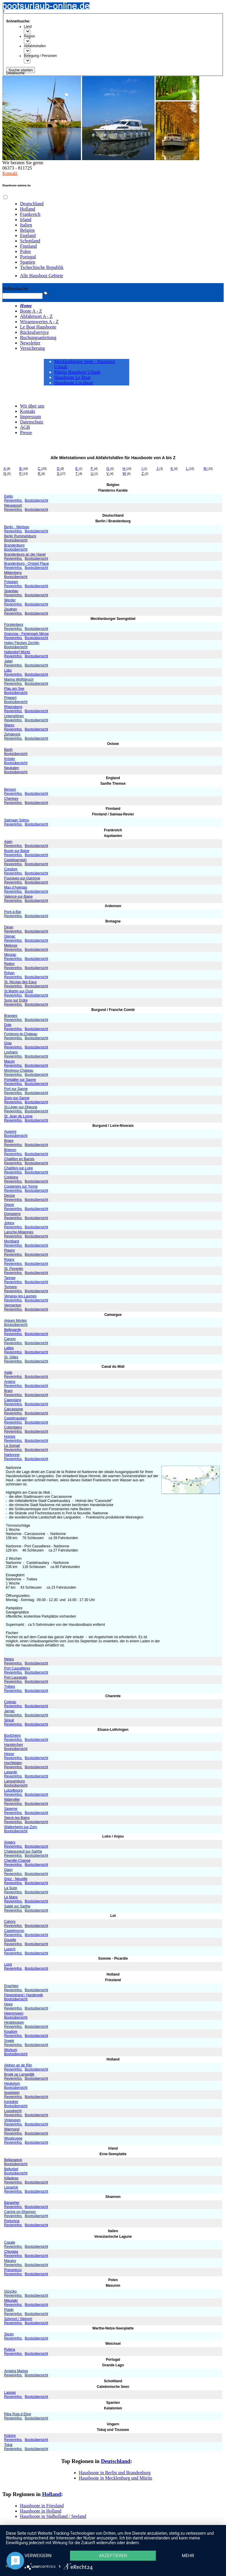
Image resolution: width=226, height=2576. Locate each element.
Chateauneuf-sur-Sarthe (23, 1851)
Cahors (10, 1922)
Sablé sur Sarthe (17, 1906)
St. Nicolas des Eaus (20, 982)
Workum (10, 2050)
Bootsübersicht (36, 500)
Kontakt (10, 173)
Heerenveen (13, 2013)
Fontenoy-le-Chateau (20, 1034)
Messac (10, 955)
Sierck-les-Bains (17, 1818)
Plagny (9, 1250)
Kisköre (10, 2436)
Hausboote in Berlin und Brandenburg (115, 2472)
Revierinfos (13, 500)
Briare (9, 1141)
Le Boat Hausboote (38, 326)
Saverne (10, 1809)
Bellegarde (12, 1330)
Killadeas (11, 2178)
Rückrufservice (34, 332)
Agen (8, 842)
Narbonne (12, 1455)
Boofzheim (12, 1735)
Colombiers (13, 1427)
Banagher (11, 2203)
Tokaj (8, 2445)
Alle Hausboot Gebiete (41, 275)
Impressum (30, 416)
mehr (188, 2555)
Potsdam (11, 582)
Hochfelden (13, 1763)
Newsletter (30, 342)
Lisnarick (11, 2187)
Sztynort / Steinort (18, 2319)
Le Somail (12, 1446)
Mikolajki (11, 2300)
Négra (9, 1659)
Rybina (9, 2349)
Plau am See (14, 689)
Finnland (28, 246)
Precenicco (12, 2270)
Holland (27, 208)
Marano (10, 2261)
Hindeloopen (14, 2022)
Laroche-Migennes (18, 1232)
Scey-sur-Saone (16, 1098)
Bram (8, 1391)
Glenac (9, 936)
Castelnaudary (15, 1418)
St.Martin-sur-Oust (18, 991)
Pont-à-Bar (12, 912)
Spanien (27, 262)
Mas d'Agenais (15, 887)
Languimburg (14, 1781)
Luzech (10, 1949)
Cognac (10, 1702)
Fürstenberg (13, 625)
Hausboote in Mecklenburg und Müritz (115, 2477)
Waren (9, 725)
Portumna (11, 2221)
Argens (9, 1382)
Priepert (10, 698)
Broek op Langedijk (19, 2074)
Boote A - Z (31, 310)
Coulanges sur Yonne (21, 1186)
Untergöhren (14, 716)
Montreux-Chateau (18, 1070)
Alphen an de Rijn (18, 2065)
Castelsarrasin (15, 860)
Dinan (8, 927)
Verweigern (37, 2555)
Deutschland (32, 203)
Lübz (8, 670)
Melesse (10, 945)
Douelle (10, 1940)
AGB (25, 427)
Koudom (10, 2032)
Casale (9, 2242)
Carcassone (13, 1409)
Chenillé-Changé (17, 1860)
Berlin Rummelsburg (20, 536)
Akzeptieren (113, 2555)
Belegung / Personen (40, 56)
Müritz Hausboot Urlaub (77, 372)
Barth (8, 750)
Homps (9, 1436)
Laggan (10, 2393)
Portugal (28, 256)
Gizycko (10, 2291)
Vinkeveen (12, 2120)
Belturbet (11, 2169)
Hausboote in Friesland (42, 2505)
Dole (7, 1025)
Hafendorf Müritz (17, 652)
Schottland (30, 240)
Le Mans (11, 1897)
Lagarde (10, 1772)
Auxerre (10, 1131)
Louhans (11, 1052)
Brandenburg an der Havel (25, 554)
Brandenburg (14, 545)
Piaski (9, 2310)
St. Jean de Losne (18, 1116)
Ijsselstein (12, 2093)
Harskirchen (13, 1745)
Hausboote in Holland (40, 2510)
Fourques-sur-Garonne (22, 878)
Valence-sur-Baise (18, 896)
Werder (10, 600)
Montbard (11, 1241)
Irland (25, 219)
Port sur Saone (16, 1089)
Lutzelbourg (13, 1790)
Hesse (9, 1754)
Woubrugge (13, 2138)
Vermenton (12, 1305)
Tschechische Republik (42, 267)
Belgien (27, 230)
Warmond (11, 2129)
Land (28, 26)
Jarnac (9, 1711)
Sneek (9, 2041)
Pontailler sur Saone (20, 1080)
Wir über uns (32, 405)
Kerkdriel (11, 2102)
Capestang (12, 1400)
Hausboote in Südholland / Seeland (53, 2516)
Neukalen (11, 768)
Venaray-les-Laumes (20, 1296)
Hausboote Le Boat (72, 377)
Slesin (9, 2334)
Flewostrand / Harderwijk (23, 1995)
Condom (10, 869)
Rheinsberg (13, 707)
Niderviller (12, 1799)
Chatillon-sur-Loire (18, 1168)
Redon (9, 964)
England (28, 235)
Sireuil (9, 1720)
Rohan (9, 973)
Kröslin (9, 759)
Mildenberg (12, 573)
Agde (8, 1372)
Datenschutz (31, 421)
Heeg (8, 2004)
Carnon (10, 1339)
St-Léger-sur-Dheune (20, 1107)
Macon (9, 1061)
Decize (9, 1195)
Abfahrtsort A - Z (36, 316)
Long (8, 1964)
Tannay (10, 1278)
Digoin (9, 1205)
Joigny (9, 1223)
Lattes (9, 1348)
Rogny (9, 1259)
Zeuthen (10, 609)
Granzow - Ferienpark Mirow (26, 634)
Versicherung (32, 348)
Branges (10, 1016)
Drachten (11, 1986)
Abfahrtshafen (35, 46)
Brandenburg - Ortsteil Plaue (26, 564)
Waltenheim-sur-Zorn (20, 1827)
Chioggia (11, 2252)
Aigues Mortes (15, 1321)
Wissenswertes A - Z (39, 321)
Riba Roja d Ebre (17, 2414)
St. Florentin (13, 1269)
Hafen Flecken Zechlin (21, 643)
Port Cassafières (17, 1668)
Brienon (10, 1150)
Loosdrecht (12, 2111)
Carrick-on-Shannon (20, 2212)
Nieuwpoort (13, 505)
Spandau (11, 591)
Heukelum (12, 2083)
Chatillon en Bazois (19, 1159)
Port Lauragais (15, 1677)
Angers (9, 1842)
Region (29, 36)
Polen (25, 251)
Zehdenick (12, 734)
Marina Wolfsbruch (19, 679)
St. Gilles (11, 1357)
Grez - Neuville (15, 1879)
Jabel (8, 661)
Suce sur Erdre (16, 1000)
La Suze (10, 1888)
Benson (10, 789)
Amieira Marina (16, 2371)
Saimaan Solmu (16, 820)
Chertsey (11, 799)
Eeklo (8, 496)
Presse (26, 432)
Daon (8, 1870)
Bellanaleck (13, 2160)
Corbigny (11, 1177)
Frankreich (30, 214)
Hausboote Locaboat (73, 382)
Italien (26, 224)
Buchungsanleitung (38, 337)
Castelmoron (14, 1931)
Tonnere (10, 1287)
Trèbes (9, 1687)
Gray (8, 1043)
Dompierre (12, 1214)
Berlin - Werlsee (16, 527)
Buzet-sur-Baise (16, 851)
